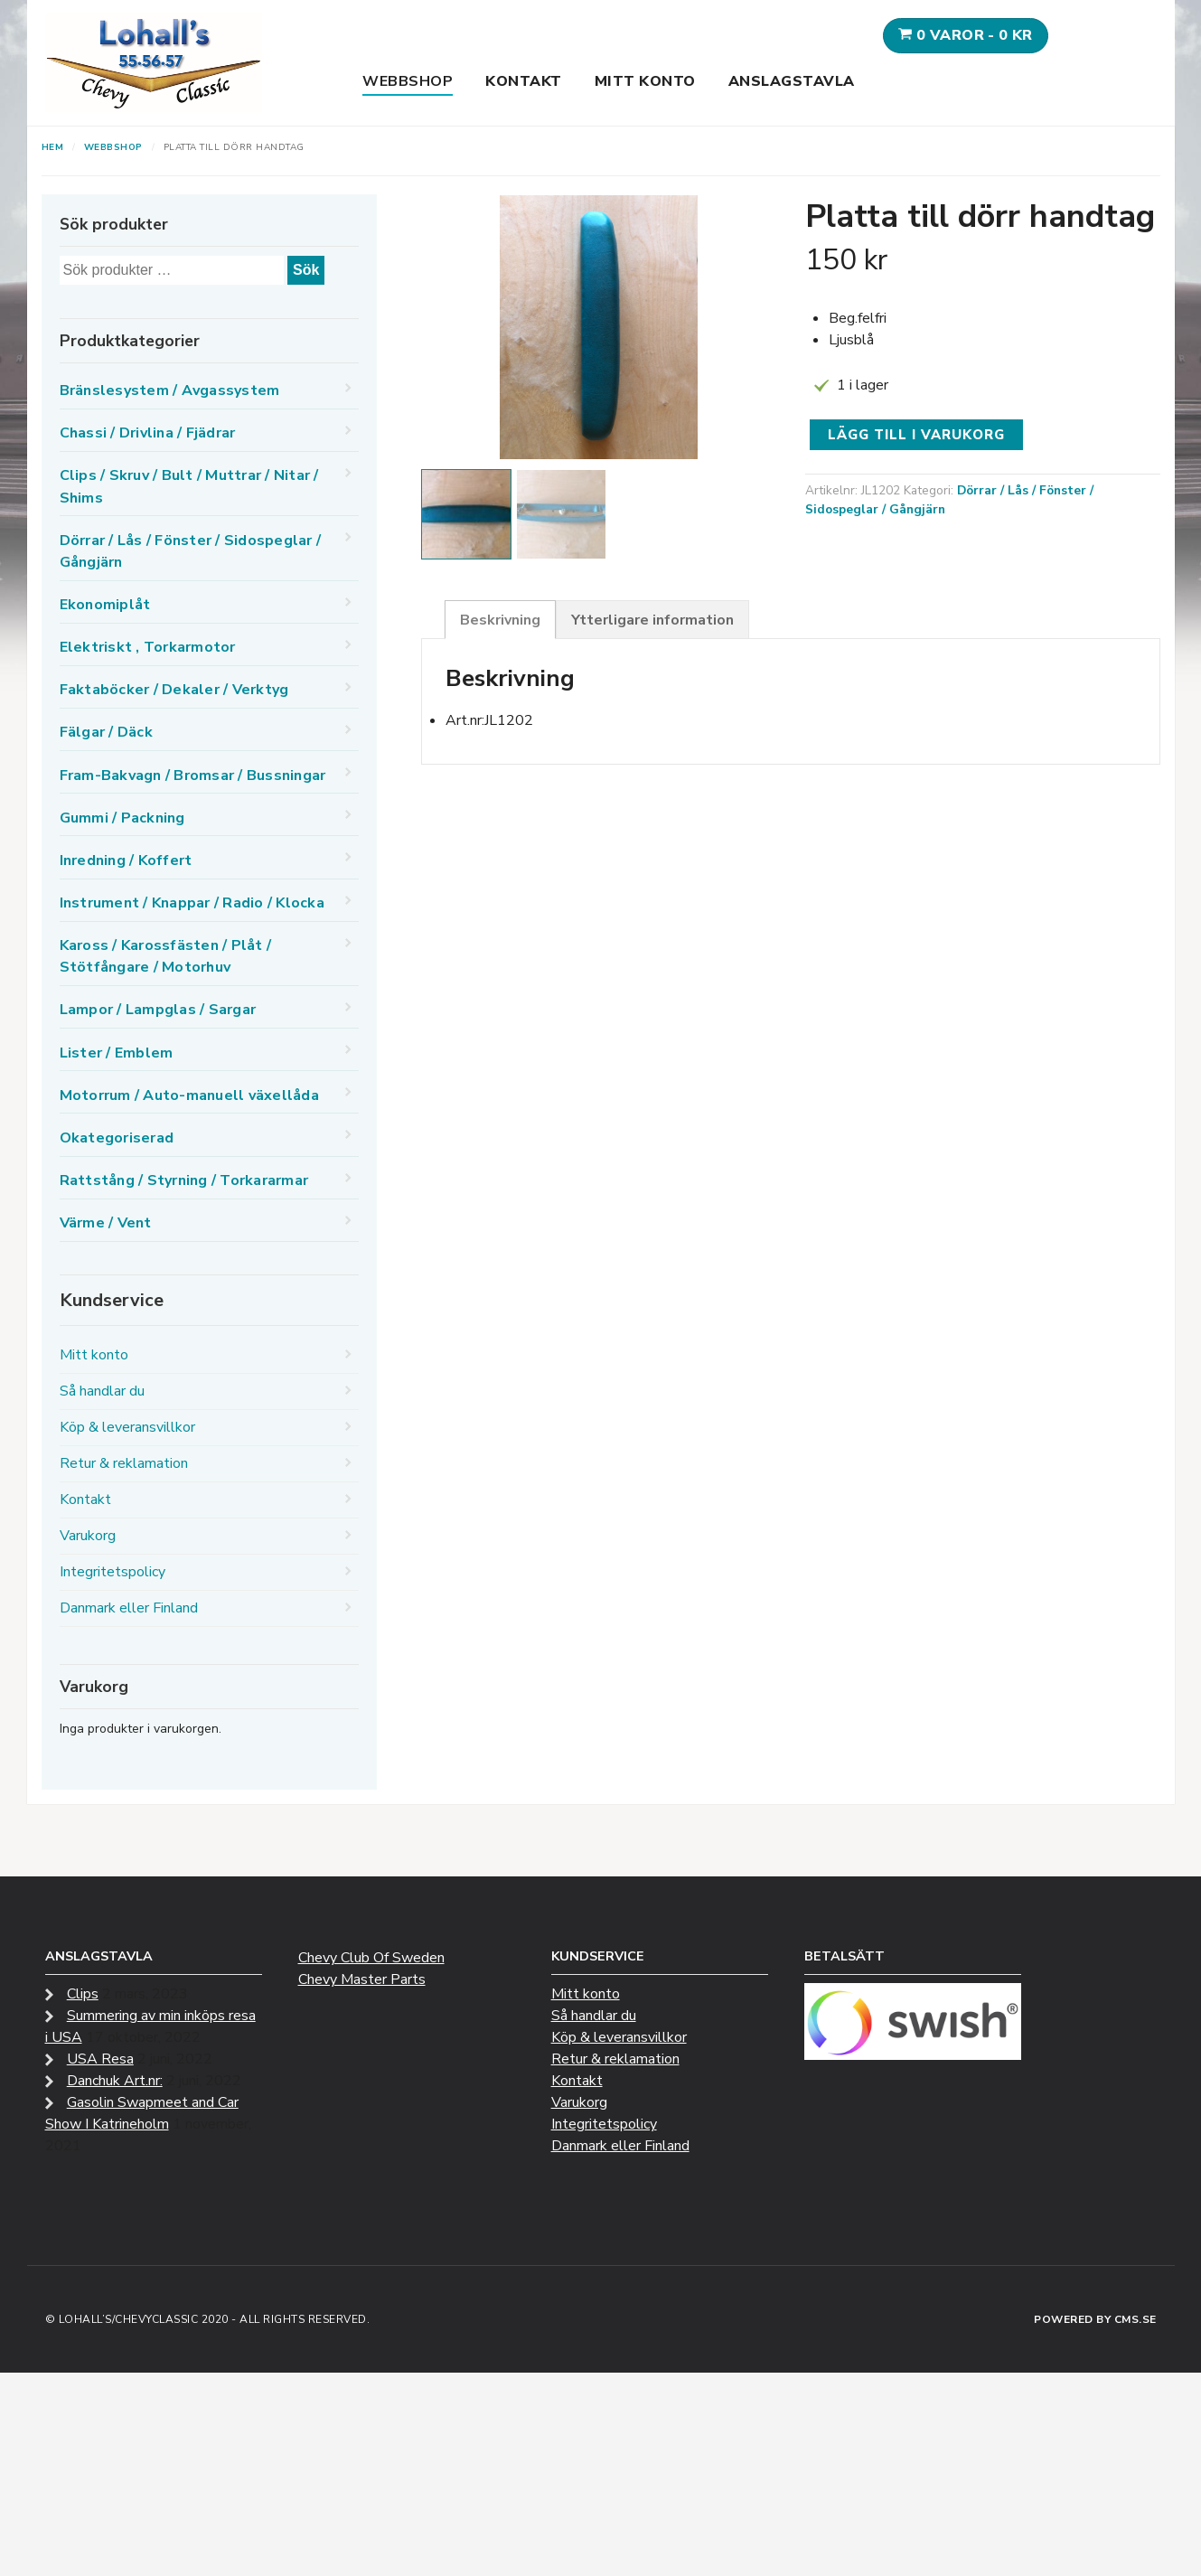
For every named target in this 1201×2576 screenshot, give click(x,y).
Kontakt (523, 81)
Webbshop (407, 81)
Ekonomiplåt (105, 605)
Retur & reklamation (124, 1463)
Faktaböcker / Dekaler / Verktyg (174, 690)
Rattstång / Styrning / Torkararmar (184, 1180)
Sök (306, 269)
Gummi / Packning (122, 818)
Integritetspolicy (112, 1572)
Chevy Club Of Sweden (371, 1958)
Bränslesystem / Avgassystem (170, 390)
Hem (53, 147)
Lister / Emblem (117, 1053)
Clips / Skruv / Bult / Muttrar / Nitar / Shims (189, 486)
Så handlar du (102, 1391)
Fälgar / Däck (106, 732)
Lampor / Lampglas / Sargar (158, 1010)
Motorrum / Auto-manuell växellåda (189, 1095)
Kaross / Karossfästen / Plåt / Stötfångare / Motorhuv (166, 956)
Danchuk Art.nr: (115, 2081)
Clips (83, 1994)
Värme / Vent (106, 1223)
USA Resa (100, 2059)
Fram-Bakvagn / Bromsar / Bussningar (193, 775)
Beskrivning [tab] (500, 620)
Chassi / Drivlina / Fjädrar (148, 433)
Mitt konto (645, 81)
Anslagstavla (791, 81)
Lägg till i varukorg (916, 435)
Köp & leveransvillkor (127, 1427)
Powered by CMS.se (1095, 2319)
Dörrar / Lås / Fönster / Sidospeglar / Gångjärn (191, 551)
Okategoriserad (117, 1138)
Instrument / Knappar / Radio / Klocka (192, 903)
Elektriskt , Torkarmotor (148, 647)
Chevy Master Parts (362, 1979)
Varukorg (88, 1536)
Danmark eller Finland (129, 1608)
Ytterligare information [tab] (652, 620)
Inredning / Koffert (126, 860)
